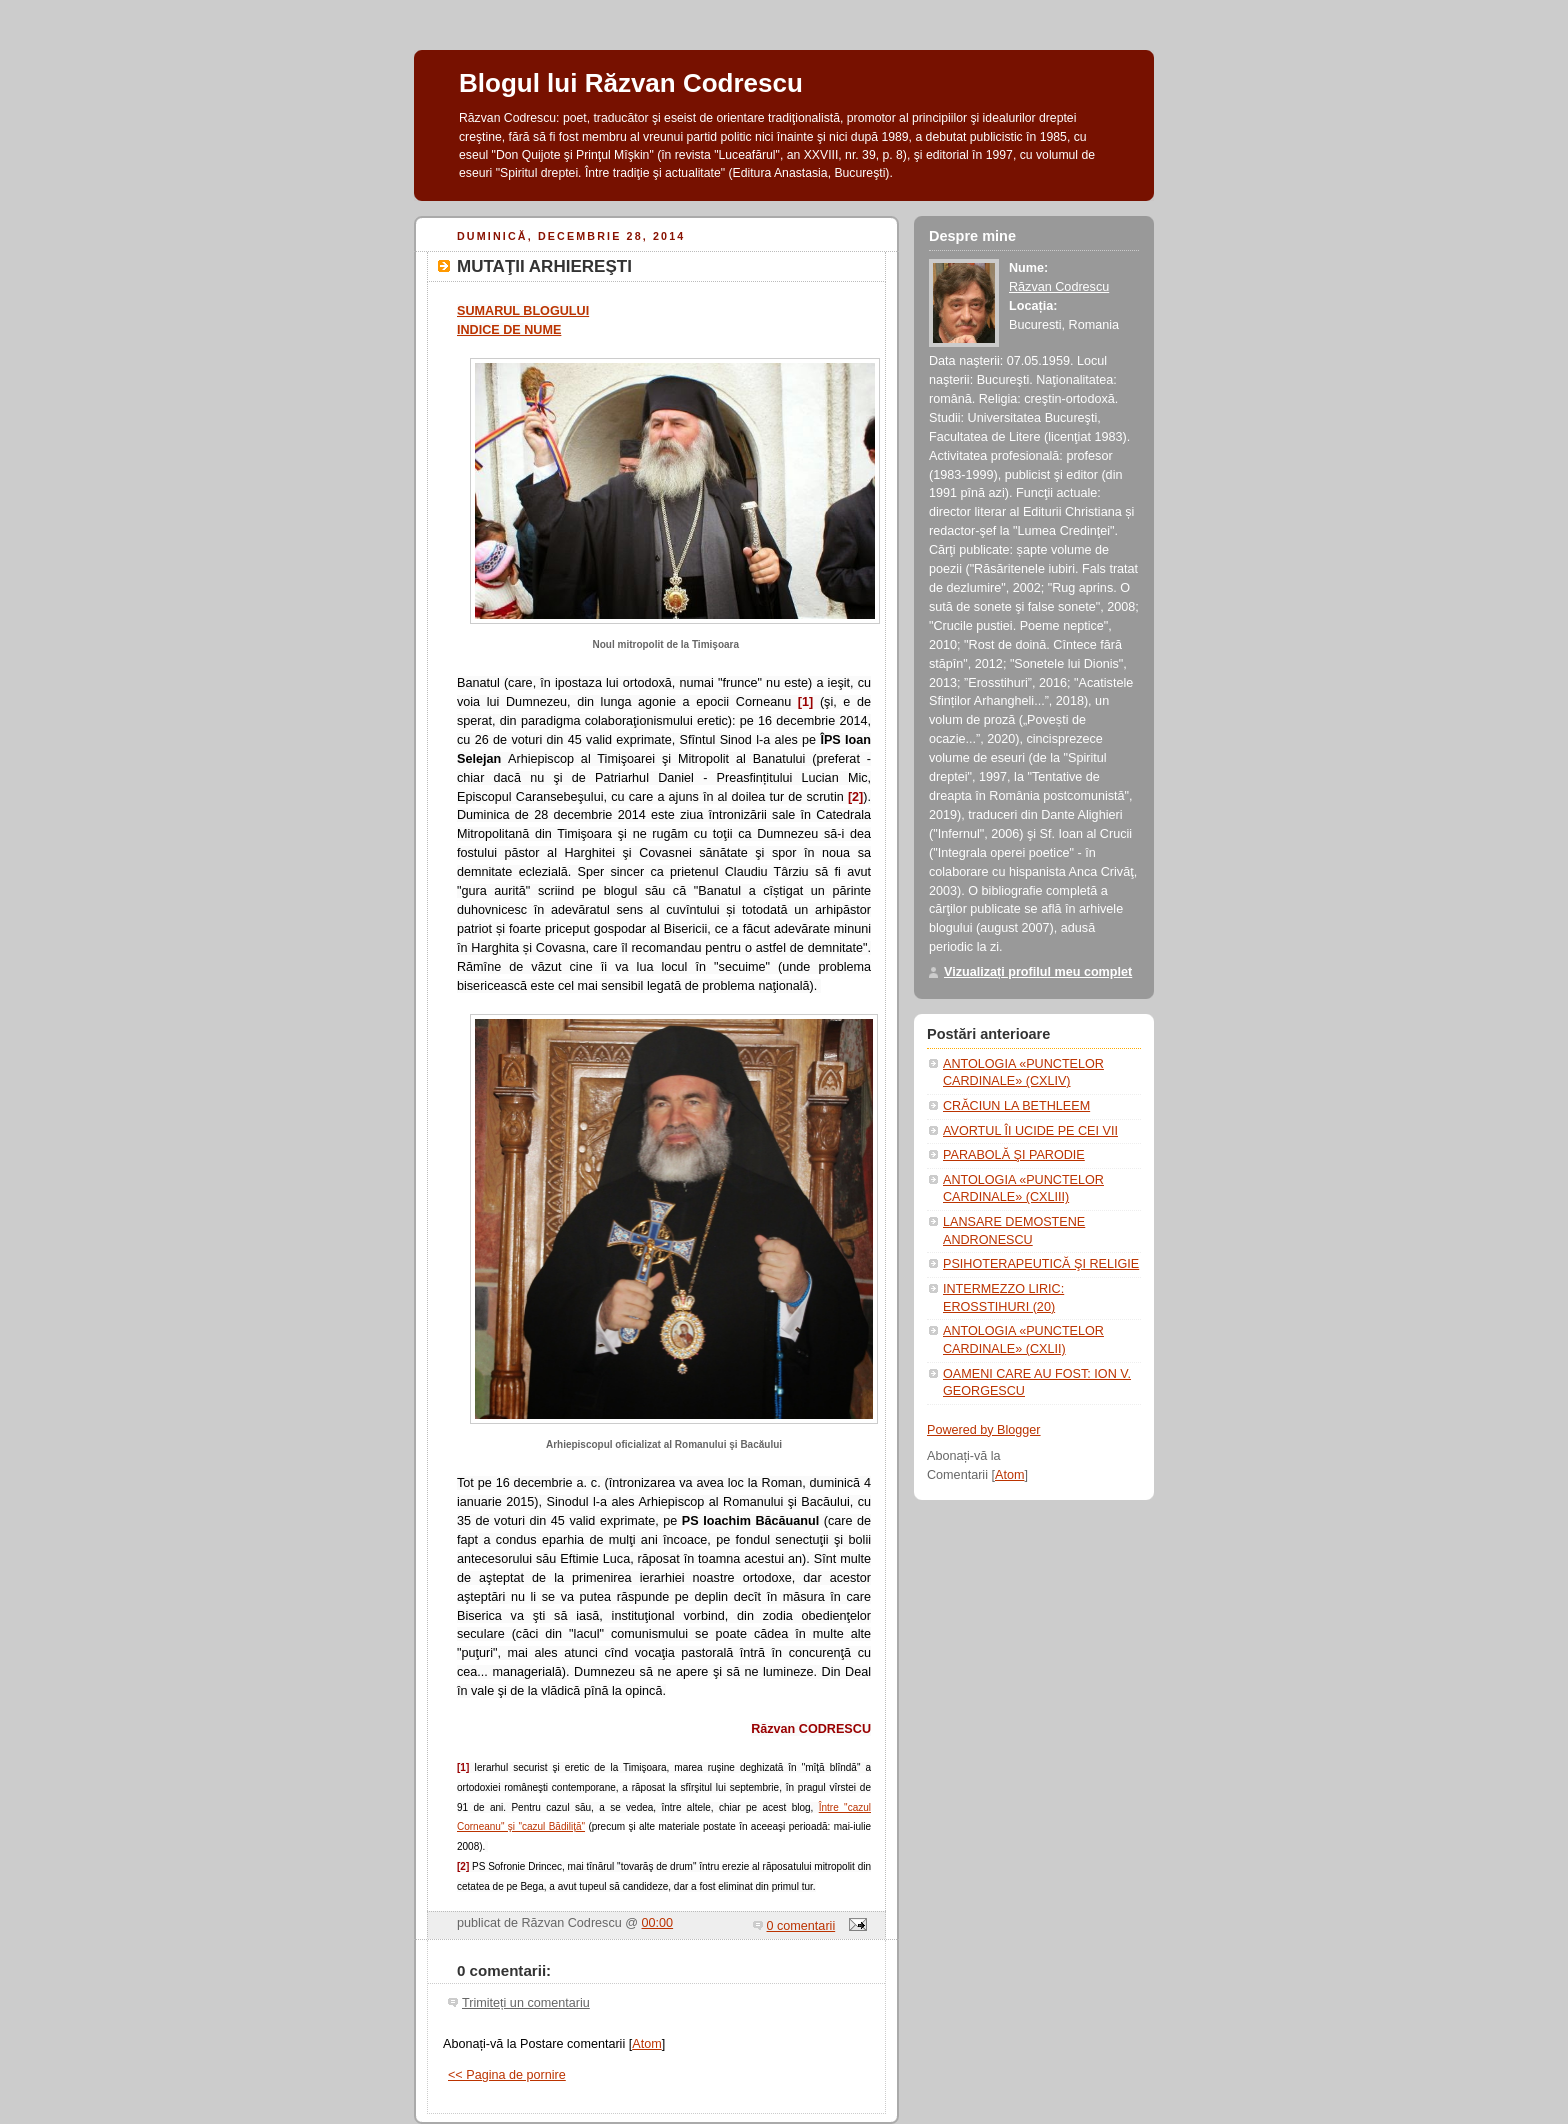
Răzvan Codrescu (1059, 287)
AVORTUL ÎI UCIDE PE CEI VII (1030, 1131)
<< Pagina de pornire (507, 2075)
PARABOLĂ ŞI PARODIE (1014, 1155)
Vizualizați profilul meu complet (1038, 972)
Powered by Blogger (984, 1430)
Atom (646, 2044)
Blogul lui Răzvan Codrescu (631, 83)
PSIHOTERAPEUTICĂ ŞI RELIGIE (1041, 1264)
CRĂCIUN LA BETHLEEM (1016, 1106)
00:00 (658, 1923)
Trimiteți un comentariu (526, 2003)
